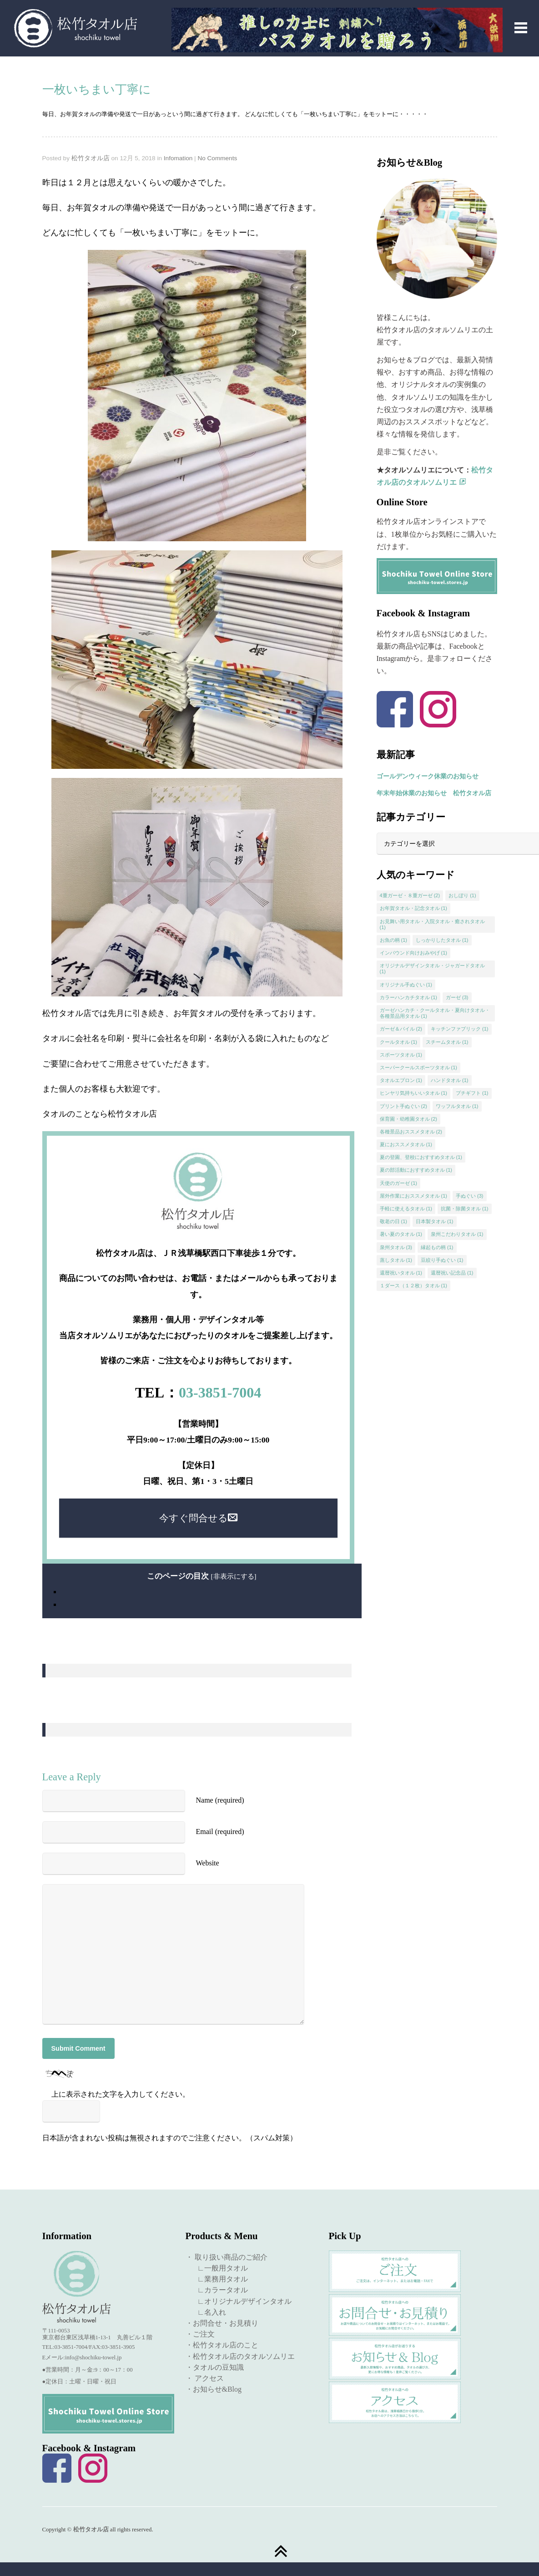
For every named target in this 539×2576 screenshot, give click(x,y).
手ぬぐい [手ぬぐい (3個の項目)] (470, 1196)
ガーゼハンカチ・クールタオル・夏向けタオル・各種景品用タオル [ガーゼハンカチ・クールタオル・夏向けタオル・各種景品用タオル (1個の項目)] (435, 1013)
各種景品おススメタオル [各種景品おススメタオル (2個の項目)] (411, 1131)
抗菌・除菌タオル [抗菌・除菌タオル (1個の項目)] (465, 1208)
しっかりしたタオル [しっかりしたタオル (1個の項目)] (442, 940)
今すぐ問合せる (198, 1518)
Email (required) (220, 1831)
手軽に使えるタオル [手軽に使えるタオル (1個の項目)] (406, 1208)
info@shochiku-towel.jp (93, 2357)
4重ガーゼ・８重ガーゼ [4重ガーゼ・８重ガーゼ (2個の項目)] (410, 895)
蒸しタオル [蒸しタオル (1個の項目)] (396, 1260)
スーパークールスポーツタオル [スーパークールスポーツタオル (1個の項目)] (419, 1067)
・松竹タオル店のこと (222, 2345)
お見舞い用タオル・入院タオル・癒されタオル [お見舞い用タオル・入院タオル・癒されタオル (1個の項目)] (432, 924)
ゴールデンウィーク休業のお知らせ (428, 776)
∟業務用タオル (219, 2279)
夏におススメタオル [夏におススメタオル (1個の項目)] (406, 1144)
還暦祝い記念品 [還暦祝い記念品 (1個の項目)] (452, 1272)
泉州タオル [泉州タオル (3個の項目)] (396, 1247)
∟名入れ (208, 2312)
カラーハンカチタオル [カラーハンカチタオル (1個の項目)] (409, 997)
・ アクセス (205, 2378)
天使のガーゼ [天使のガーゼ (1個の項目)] (399, 1183)
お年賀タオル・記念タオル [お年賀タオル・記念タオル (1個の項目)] (414, 908)
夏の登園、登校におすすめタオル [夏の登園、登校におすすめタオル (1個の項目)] (421, 1157)
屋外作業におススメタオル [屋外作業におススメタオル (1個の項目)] (414, 1196)
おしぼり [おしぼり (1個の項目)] (462, 895)
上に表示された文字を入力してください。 (120, 2094)
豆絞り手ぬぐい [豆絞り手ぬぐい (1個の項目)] (442, 1260)
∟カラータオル (219, 2290)
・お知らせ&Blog (214, 2389)
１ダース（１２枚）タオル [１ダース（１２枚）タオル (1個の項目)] (414, 1285)
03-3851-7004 (220, 1392)
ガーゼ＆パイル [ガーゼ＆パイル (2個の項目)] (401, 1028)
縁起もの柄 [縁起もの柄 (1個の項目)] (437, 1247)
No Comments (217, 158)
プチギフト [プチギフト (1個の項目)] (472, 1093)
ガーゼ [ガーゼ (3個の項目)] (457, 997)
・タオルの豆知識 (215, 2367)
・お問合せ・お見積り (222, 2323)
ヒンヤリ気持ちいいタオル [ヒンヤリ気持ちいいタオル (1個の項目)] (414, 1093)
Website (207, 1863)
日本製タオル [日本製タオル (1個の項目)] (434, 1221)
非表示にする (233, 1576)
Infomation (178, 158)
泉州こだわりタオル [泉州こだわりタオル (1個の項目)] (457, 1234)
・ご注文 (200, 2334)
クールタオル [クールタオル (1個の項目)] (399, 1042)
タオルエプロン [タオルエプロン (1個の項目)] (401, 1080)
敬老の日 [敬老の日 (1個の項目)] (394, 1221)
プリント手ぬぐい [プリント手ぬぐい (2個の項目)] (404, 1106)
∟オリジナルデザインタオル (241, 2301)
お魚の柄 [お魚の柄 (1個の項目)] (394, 940)
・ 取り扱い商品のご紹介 (226, 2257)
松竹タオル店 (90, 158)
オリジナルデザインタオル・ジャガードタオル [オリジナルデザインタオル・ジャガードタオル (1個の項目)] (432, 968)
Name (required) (220, 1800)
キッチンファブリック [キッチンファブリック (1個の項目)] (460, 1028)
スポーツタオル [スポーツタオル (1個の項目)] (401, 1054)
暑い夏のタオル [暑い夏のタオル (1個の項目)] (401, 1234)
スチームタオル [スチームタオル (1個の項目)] (447, 1042)
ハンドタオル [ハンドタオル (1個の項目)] (449, 1080)
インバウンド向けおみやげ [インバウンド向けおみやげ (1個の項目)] (414, 952)
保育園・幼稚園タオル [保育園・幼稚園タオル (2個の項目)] (409, 1119)
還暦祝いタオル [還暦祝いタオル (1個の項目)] (401, 1272)
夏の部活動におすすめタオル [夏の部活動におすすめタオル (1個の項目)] (416, 1170)
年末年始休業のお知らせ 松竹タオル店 (434, 793)
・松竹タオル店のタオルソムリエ (240, 2356)
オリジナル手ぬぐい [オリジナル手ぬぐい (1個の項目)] (406, 984)
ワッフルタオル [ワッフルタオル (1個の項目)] (457, 1106)
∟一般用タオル (219, 2268)
